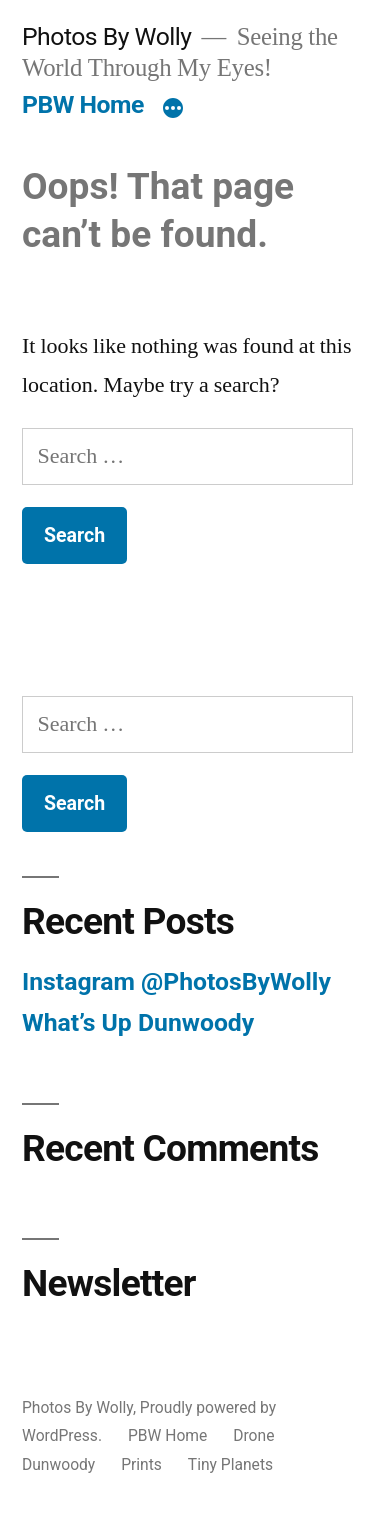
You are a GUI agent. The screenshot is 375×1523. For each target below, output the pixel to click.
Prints (141, 1464)
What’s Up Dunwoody (138, 1022)
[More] (173, 109)
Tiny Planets (230, 1464)
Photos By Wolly (107, 36)
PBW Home (83, 104)
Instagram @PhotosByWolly (176, 981)
